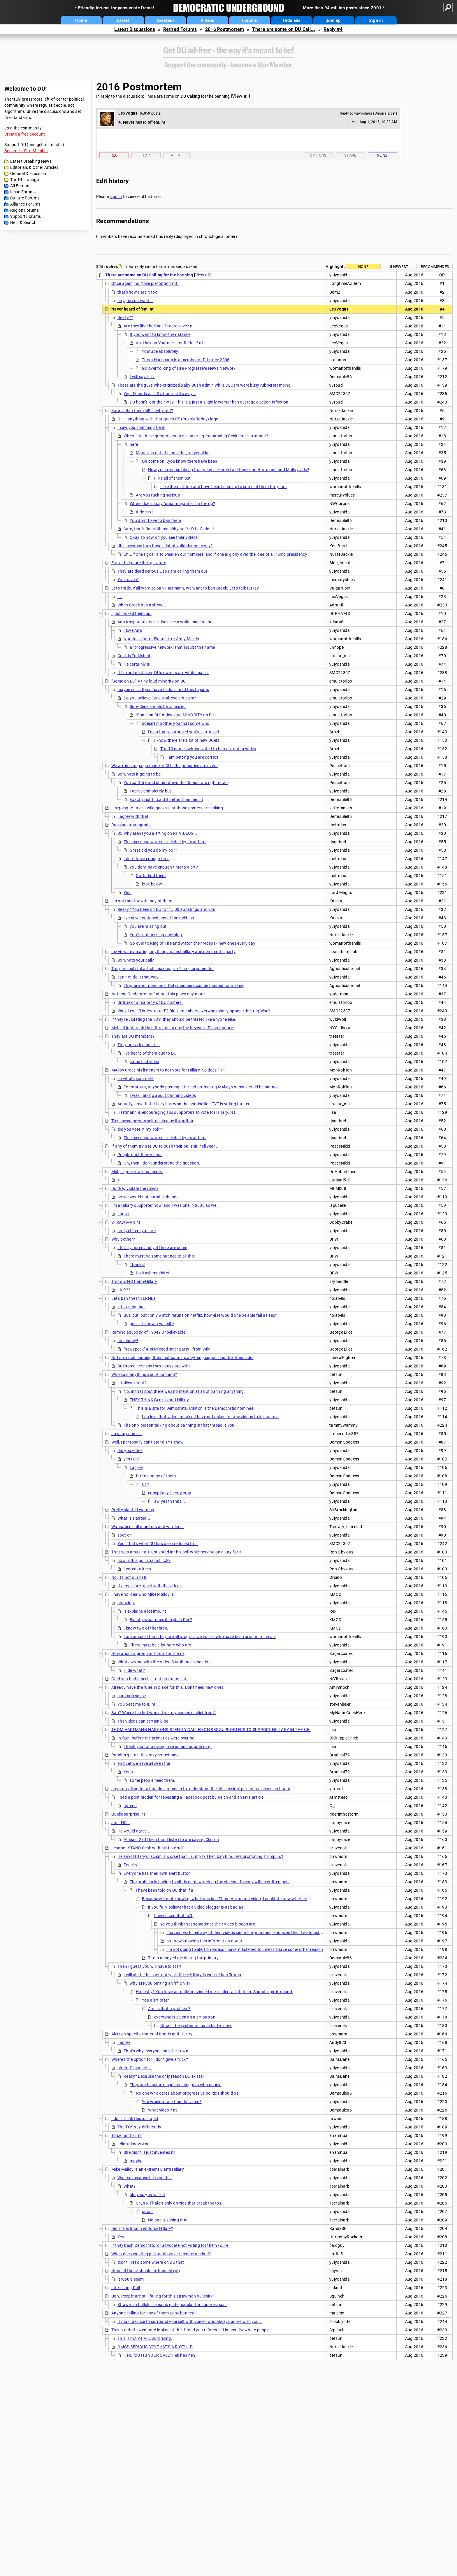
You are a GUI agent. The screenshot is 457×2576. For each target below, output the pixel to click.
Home (81, 20)
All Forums (20, 185)
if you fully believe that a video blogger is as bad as (195, 1907)
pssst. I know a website (152, 1323)
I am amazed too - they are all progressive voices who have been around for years (200, 1636)
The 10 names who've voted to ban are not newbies (208, 748)
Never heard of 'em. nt (132, 309)
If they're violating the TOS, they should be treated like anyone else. (173, 1019)
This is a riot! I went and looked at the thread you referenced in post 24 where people (190, 2330)
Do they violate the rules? (135, 1188)
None (363, 266)
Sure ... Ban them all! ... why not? (142, 410)
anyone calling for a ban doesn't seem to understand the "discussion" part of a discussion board (201, 1788)
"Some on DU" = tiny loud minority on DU (148, 681)
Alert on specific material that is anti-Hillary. (152, 2034)
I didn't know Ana (133, 2144)
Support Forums (25, 216)
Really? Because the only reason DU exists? (164, 2076)
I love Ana (133, 630)
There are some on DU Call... (283, 29)
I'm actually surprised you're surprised (183, 732)
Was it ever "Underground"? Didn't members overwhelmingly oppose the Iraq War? (193, 1011)
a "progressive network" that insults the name (172, 647)
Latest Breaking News (31, 161)
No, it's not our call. (129, 1577)
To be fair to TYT (126, 2135)
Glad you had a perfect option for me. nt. (149, 1679)
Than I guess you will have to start (149, 1966)
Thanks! (137, 1264)
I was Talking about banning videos (163, 1095)
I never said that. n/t (173, 1915)
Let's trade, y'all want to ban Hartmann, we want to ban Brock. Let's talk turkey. (185, 588)
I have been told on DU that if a (165, 1890)
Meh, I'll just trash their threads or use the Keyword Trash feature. (172, 1027)
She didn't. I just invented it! (149, 2152)
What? (130, 2186)
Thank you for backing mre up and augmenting (168, 1746)
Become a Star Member (26, 150)
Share (350, 155)
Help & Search (23, 222)
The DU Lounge (24, 179)
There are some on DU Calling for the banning (187, 96)
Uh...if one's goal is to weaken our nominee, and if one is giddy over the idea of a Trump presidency (215, 554)
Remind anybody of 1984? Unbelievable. (149, 1332)
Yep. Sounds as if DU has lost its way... (160, 393)
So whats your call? (135, 960)
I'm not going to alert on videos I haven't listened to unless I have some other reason (244, 1949)
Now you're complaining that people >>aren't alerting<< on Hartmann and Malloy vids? (228, 469)
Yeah (128, 1772)
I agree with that (132, 816)
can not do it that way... (139, 977)
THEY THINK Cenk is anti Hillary (159, 1399)
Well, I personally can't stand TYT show (147, 1442)
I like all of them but (172, 478)
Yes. (127, 892)
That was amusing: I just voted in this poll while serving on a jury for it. (177, 1552)
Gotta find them (151, 875)
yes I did (131, 1459)
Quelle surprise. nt (128, 1814)
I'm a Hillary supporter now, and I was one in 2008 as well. (165, 1205)
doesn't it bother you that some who (176, 723)
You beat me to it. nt (136, 1704)
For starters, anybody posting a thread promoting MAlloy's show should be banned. (202, 1087)
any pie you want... (135, 300)
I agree (123, 1213)
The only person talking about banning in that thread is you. (180, 1425)
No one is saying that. (168, 2220)
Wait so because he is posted (144, 2177)
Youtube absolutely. (160, 351)
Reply (382, 155)
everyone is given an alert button (184, 2017)
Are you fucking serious (158, 495)
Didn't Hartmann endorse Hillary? (142, 2228)
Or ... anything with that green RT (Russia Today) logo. (168, 419)
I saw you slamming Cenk (141, 427)
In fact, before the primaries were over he (155, 1738)
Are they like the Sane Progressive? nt (159, 326)
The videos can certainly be (142, 1721)
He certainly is (137, 664)
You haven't (128, 579)
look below (152, 884)
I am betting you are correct (192, 757)
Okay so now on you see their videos (164, 537)
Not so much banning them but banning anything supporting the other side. (182, 1357)
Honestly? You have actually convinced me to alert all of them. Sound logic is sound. (214, 1991)
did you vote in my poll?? (140, 1129)
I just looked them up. (131, 613)
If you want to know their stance (160, 334)
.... (119, 596)
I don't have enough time (146, 858)
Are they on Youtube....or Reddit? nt (169, 343)
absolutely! (127, 1340)
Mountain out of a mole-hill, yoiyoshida (172, 452)
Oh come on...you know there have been (179, 461)
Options (318, 155)
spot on (124, 1535)
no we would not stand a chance (147, 1197)
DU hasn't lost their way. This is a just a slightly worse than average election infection (209, 402)
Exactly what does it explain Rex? (161, 1619)
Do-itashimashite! (152, 1273)
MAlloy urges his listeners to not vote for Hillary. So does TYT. (168, 1070)
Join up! (334, 20)
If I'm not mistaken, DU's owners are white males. (163, 672)
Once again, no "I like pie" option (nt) (145, 283)
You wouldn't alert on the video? (172, 2101)
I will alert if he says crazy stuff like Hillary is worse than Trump (182, 1974)
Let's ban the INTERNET (133, 1298)
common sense (131, 1695)
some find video (144, 1061)
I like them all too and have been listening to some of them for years (223, 486)
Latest (123, 20)
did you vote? (130, 1450)
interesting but (131, 1306)
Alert (176, 155)
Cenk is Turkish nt (133, 655)
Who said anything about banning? (144, 1374)
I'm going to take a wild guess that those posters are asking (167, 808)
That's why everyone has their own (156, 2051)
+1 (119, 1180)
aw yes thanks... (169, 1501)
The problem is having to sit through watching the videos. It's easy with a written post (210, 1881)
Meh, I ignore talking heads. (137, 1171)
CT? (145, 1484)
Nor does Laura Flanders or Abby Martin (161, 638)
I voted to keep (137, 1569)
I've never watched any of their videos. (159, 918)
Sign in (376, 20)
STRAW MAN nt (125, 1222)
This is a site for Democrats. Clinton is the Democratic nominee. (195, 1408)
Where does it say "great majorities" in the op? (172, 503)
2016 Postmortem (224, 29)
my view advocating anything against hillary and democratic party (173, 951)
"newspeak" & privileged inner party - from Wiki (167, 1349)
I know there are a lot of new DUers (187, 740)
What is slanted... (133, 1518)
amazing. (126, 1602)
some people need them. (152, 1780)
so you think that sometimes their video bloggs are (207, 1924)
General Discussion (28, 173)
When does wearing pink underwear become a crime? (161, 2253)
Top (146, 155)
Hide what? (134, 1670)
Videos (208, 20)
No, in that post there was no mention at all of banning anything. (184, 1391)
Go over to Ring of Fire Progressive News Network (188, 368)
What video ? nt (162, 2110)
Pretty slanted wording (132, 1509)
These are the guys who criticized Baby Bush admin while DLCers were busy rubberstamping (204, 385)
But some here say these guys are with (153, 1366)
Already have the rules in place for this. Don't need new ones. (168, 1687)
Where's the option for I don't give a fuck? (149, 2059)
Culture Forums (24, 198)
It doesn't (144, 512)
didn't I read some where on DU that (150, 2262)
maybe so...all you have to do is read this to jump (163, 689)
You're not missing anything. (156, 934)
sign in (116, 196)
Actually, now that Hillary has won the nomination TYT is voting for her (183, 1104)
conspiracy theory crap (169, 1492)
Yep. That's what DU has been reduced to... (157, 1543)
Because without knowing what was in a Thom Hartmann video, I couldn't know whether (224, 1898)
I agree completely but (150, 791)
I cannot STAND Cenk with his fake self (147, 1848)
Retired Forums (180, 29)
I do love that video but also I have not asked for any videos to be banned (210, 1416)
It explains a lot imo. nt (145, 1611)
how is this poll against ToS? (144, 1560)
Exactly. (131, 1865)
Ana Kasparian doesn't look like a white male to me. (165, 622)
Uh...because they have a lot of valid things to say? (165, 545)
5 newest (399, 266)
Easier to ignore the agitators (138, 562)
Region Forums (24, 210)
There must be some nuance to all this (159, 1256)
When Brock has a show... (141, 605)
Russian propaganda (131, 825)
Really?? (125, 317)
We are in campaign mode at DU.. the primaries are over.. (164, 765)
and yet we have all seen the (143, 1763)
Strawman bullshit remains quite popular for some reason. (172, 2304)
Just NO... (120, 1822)
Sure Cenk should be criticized (158, 706)
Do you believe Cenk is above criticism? (160, 698)
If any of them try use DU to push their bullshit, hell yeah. (164, 1146)
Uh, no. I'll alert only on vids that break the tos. (179, 2203)
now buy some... (127, 1433)
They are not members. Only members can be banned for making (184, 985)
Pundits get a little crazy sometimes (144, 1755)
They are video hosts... (138, 1044)
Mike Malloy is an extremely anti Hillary (147, 2169)
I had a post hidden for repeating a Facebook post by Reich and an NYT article (190, 1797)
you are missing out (148, 926)
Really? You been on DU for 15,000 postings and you (166, 909)
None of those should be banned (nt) (145, 2270)
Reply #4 (333, 29)
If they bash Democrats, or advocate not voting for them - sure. (170, 2245)
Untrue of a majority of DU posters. (150, 1002)
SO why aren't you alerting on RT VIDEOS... (157, 833)
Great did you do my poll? (153, 850)
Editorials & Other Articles (34, 167)
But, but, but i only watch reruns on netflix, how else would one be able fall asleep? (200, 1315)
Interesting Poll (125, 2287)
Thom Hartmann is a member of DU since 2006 (186, 359)
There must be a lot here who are (160, 1645)
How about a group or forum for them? (147, 1653)
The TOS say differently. (139, 2127)
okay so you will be (147, 2194)
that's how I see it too (137, 292)
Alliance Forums (25, 204)
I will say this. (142, 376)
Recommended (435, 266)
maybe (136, 2160)
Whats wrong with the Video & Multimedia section (164, 1662)
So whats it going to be (139, 774)
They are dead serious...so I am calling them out (162, 571)
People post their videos (139, 1154)
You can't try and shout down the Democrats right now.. (176, 782)
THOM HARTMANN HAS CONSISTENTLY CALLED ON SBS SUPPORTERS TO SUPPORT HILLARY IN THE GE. (211, 1729)
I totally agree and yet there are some (152, 1247)
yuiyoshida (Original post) (375, 113)
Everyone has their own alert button (157, 1873)
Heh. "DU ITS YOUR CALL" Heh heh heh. (160, 2355)
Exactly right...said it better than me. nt (166, 799)
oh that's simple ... (134, 2067)
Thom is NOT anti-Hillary (134, 1281)
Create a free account (24, 134)
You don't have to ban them (155, 520)
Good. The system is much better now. (196, 2025)
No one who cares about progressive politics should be (187, 2093)
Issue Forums (23, 192)
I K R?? (123, 1290)
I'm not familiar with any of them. (142, 901)
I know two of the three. (146, 1628)
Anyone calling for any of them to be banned (152, 2313)
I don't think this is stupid (134, 2118)
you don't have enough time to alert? (164, 867)
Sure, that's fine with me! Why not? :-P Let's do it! (169, 529)
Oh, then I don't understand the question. (162, 1163)
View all (240, 96)
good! (147, 2211)
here (134, 444)
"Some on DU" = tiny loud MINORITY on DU (175, 715)
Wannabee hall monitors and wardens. (147, 1526)
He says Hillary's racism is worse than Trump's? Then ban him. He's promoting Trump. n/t (200, 1856)
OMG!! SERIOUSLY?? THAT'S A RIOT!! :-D (155, 2346)
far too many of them (156, 1476)
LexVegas (127, 113)
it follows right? (132, 1383)
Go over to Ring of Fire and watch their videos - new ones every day (192, 943)
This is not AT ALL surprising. (144, 2338)
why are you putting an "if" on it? (160, 1983)
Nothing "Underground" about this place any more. (158, 994)
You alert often (156, 2000)
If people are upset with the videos (149, 1586)
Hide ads (291, 20)
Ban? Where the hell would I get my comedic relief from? (163, 1712)
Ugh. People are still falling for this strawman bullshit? (162, 2296)
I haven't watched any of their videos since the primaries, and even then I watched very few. (251, 1932)
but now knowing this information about (204, 1941)
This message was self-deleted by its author (165, 841)
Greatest (165, 20)
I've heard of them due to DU (150, 1053)
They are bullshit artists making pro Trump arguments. (162, 968)
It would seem (130, 2279)
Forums (249, 20)
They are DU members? (132, 1036)
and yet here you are (136, 1230)
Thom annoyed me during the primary (183, 1958)
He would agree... (133, 1831)
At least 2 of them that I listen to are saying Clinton (171, 1839)
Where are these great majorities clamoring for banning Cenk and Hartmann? (196, 436)
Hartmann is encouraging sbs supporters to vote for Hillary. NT (176, 1112)
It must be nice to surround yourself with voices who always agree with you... (189, 2321)
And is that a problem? (169, 2008)
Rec (113, 155)
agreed (130, 1805)
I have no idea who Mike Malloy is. (143, 1594)
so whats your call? (135, 1078)
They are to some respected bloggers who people (176, 2084)
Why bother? (123, 1239)
